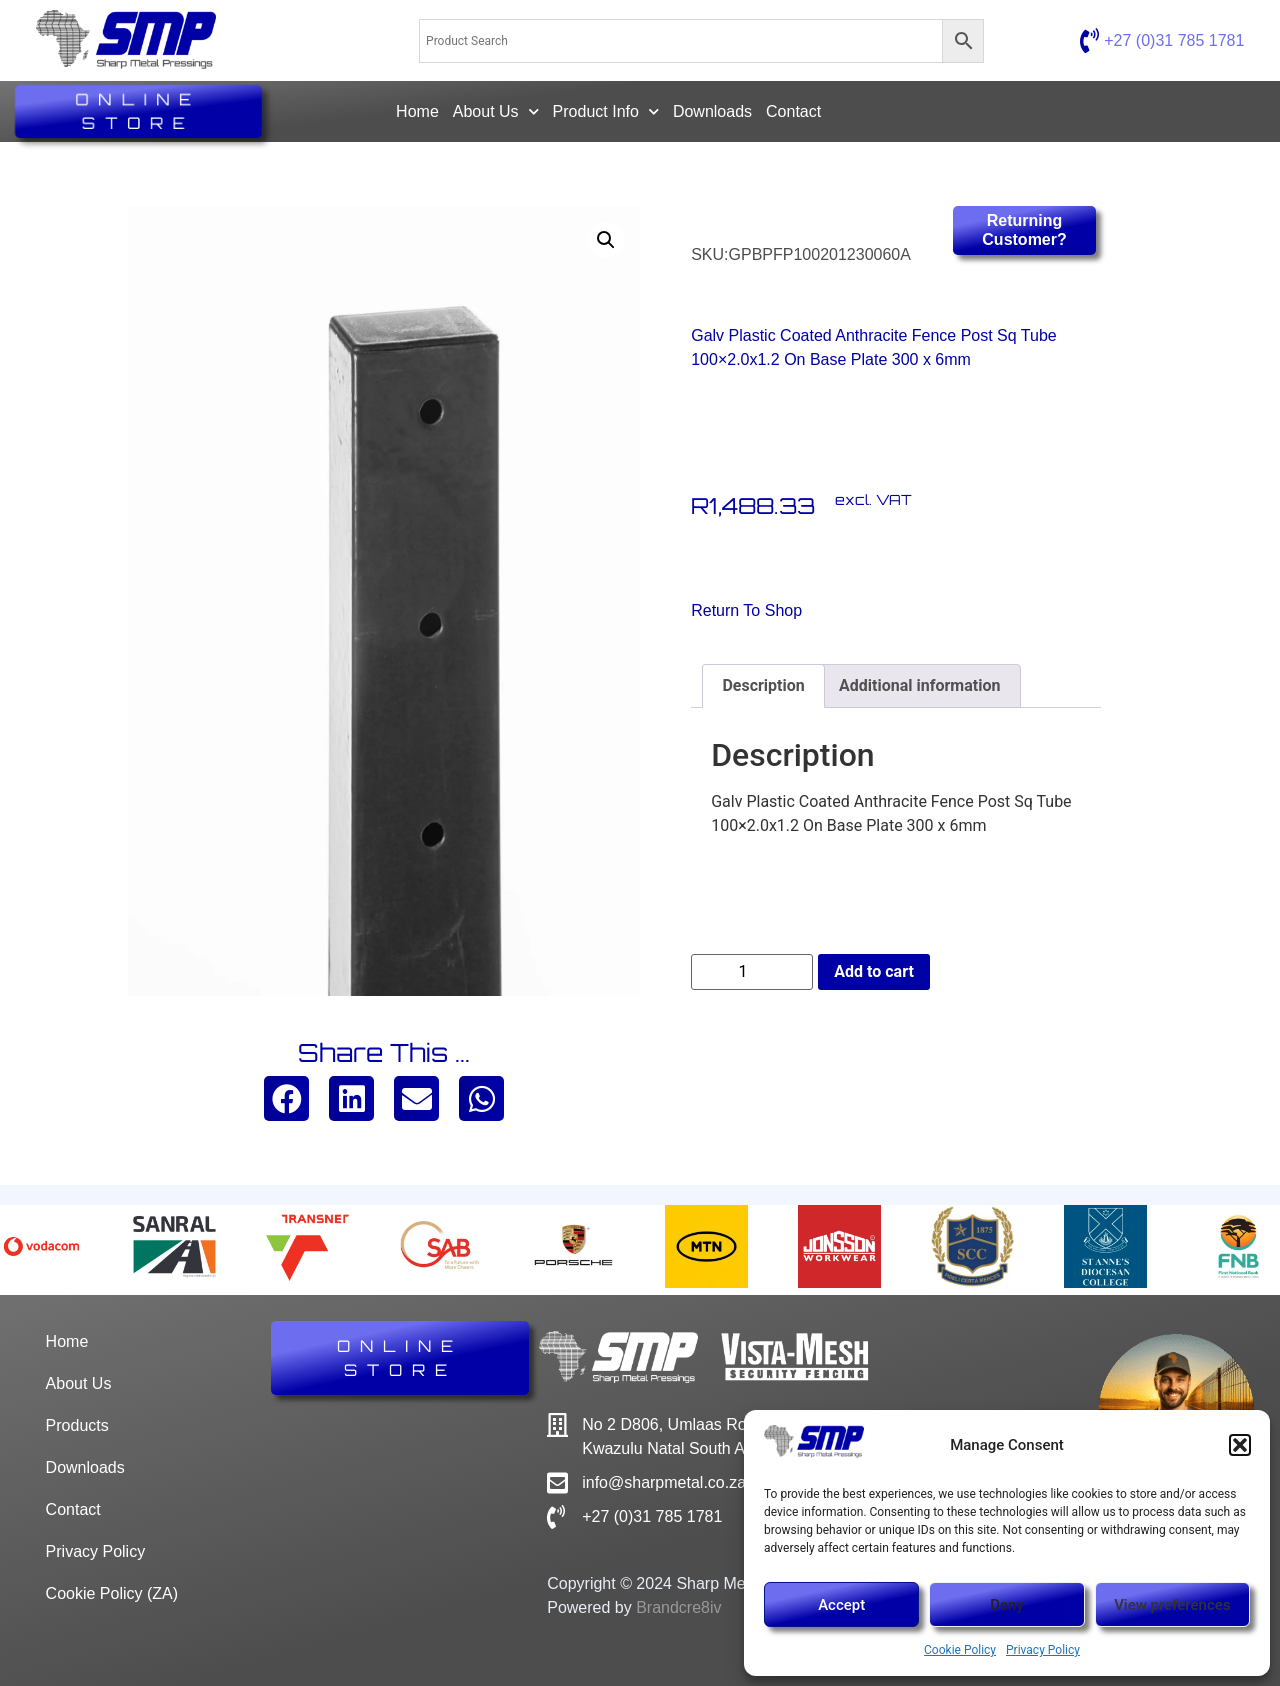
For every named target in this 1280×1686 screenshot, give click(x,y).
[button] (1240, 1445)
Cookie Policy (960, 1650)
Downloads (712, 111)
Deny (1007, 1605)
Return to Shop (746, 610)
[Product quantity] (752, 972)
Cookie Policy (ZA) (112, 1593)
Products (77, 1425)
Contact (793, 111)
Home (417, 111)
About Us (496, 111)
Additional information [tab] (919, 685)
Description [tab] (763, 685)
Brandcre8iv (678, 1607)
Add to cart (874, 971)
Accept (841, 1605)
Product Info (606, 111)
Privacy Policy (1043, 1650)
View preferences (1172, 1605)
